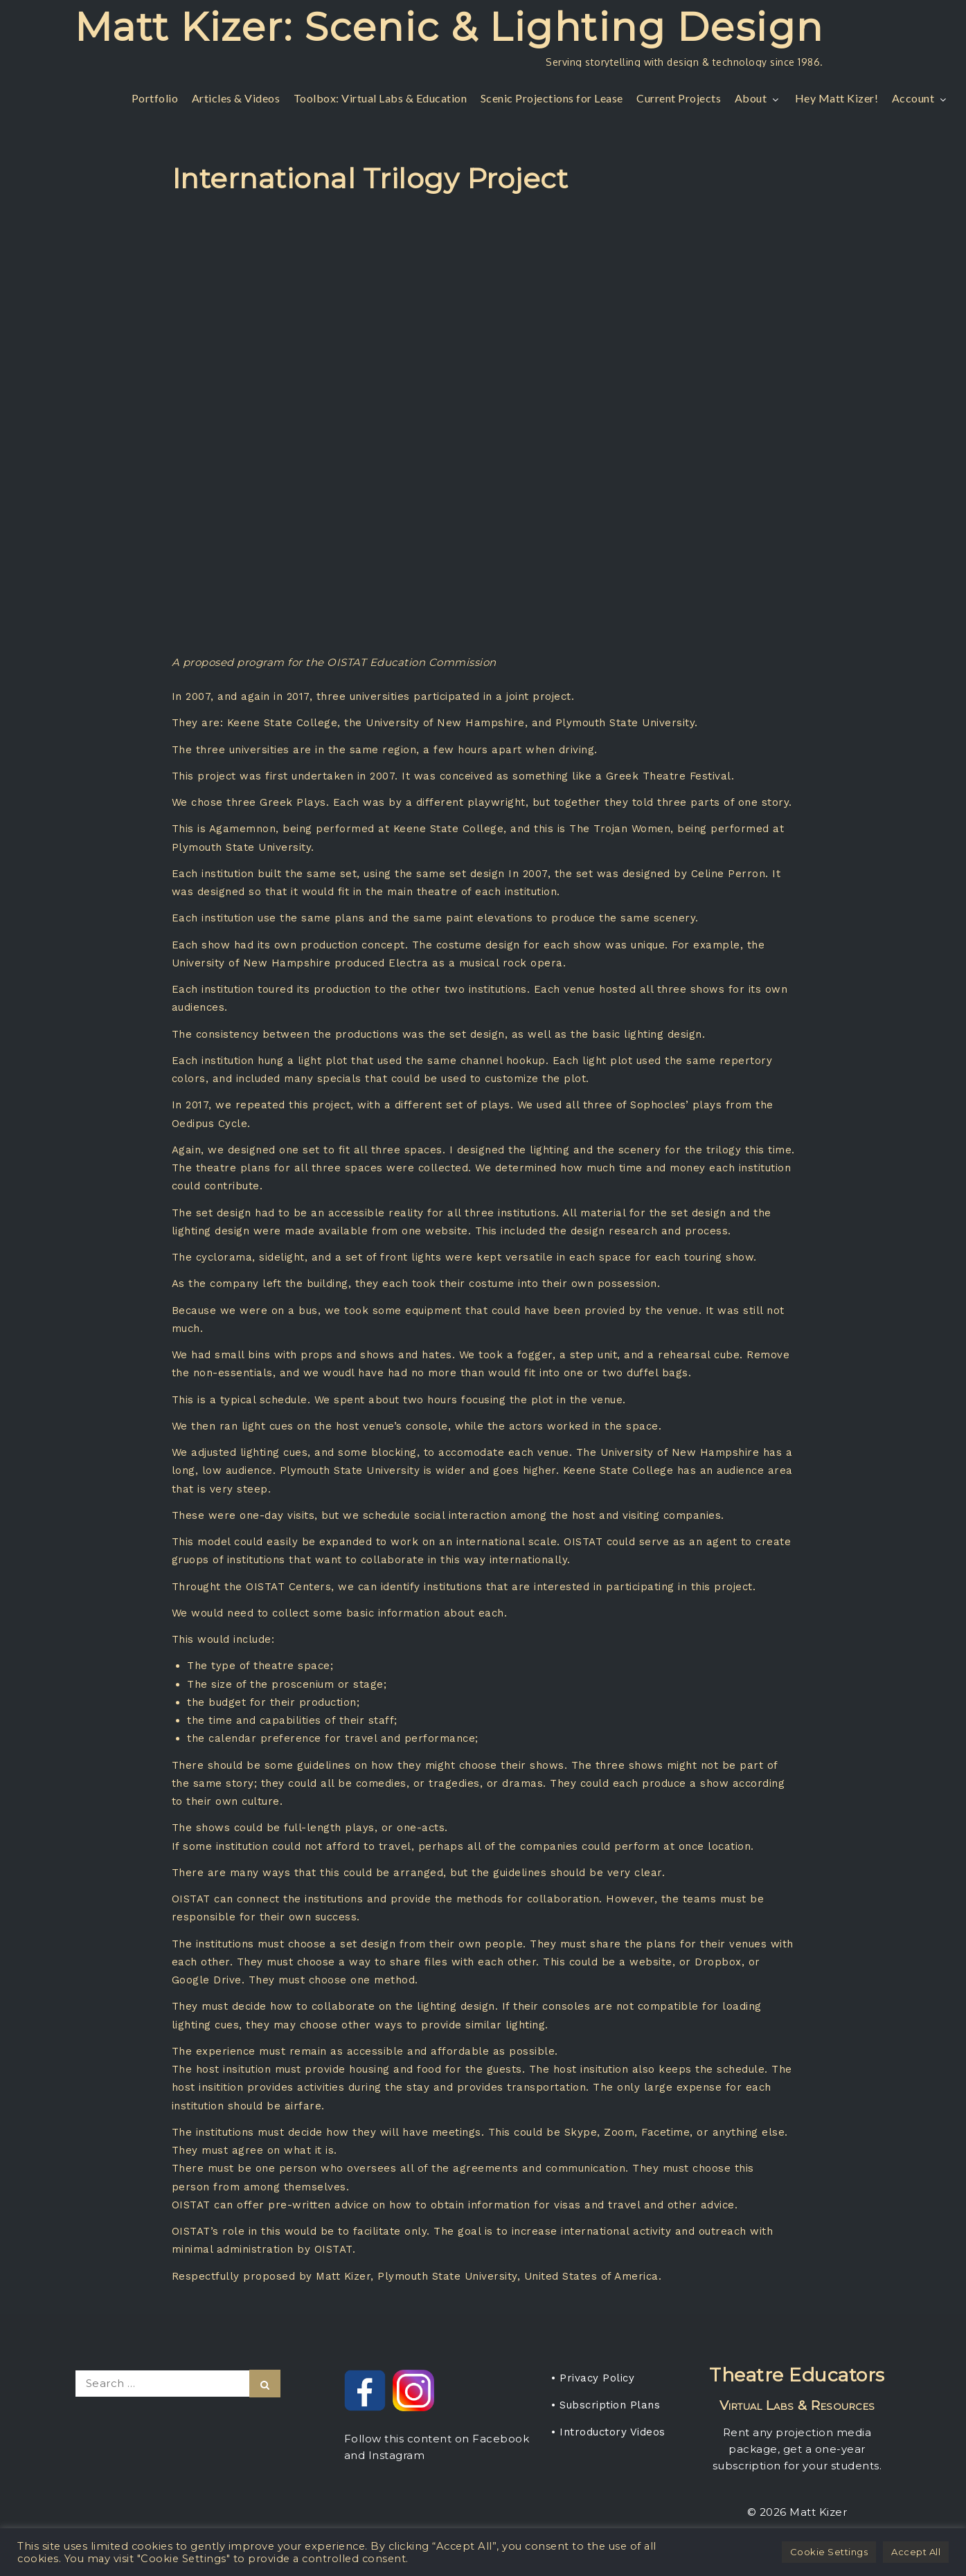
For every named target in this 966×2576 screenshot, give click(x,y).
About (758, 98)
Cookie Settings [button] (829, 2551)
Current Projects (678, 98)
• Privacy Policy (592, 2378)
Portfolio (155, 98)
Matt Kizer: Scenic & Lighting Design (449, 27)
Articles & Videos (236, 98)
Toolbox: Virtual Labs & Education (380, 98)
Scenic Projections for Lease (552, 98)
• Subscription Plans (605, 2405)
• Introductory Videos (608, 2432)
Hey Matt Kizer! (837, 98)
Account (920, 98)
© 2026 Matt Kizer (797, 2512)
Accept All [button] (915, 2551)
